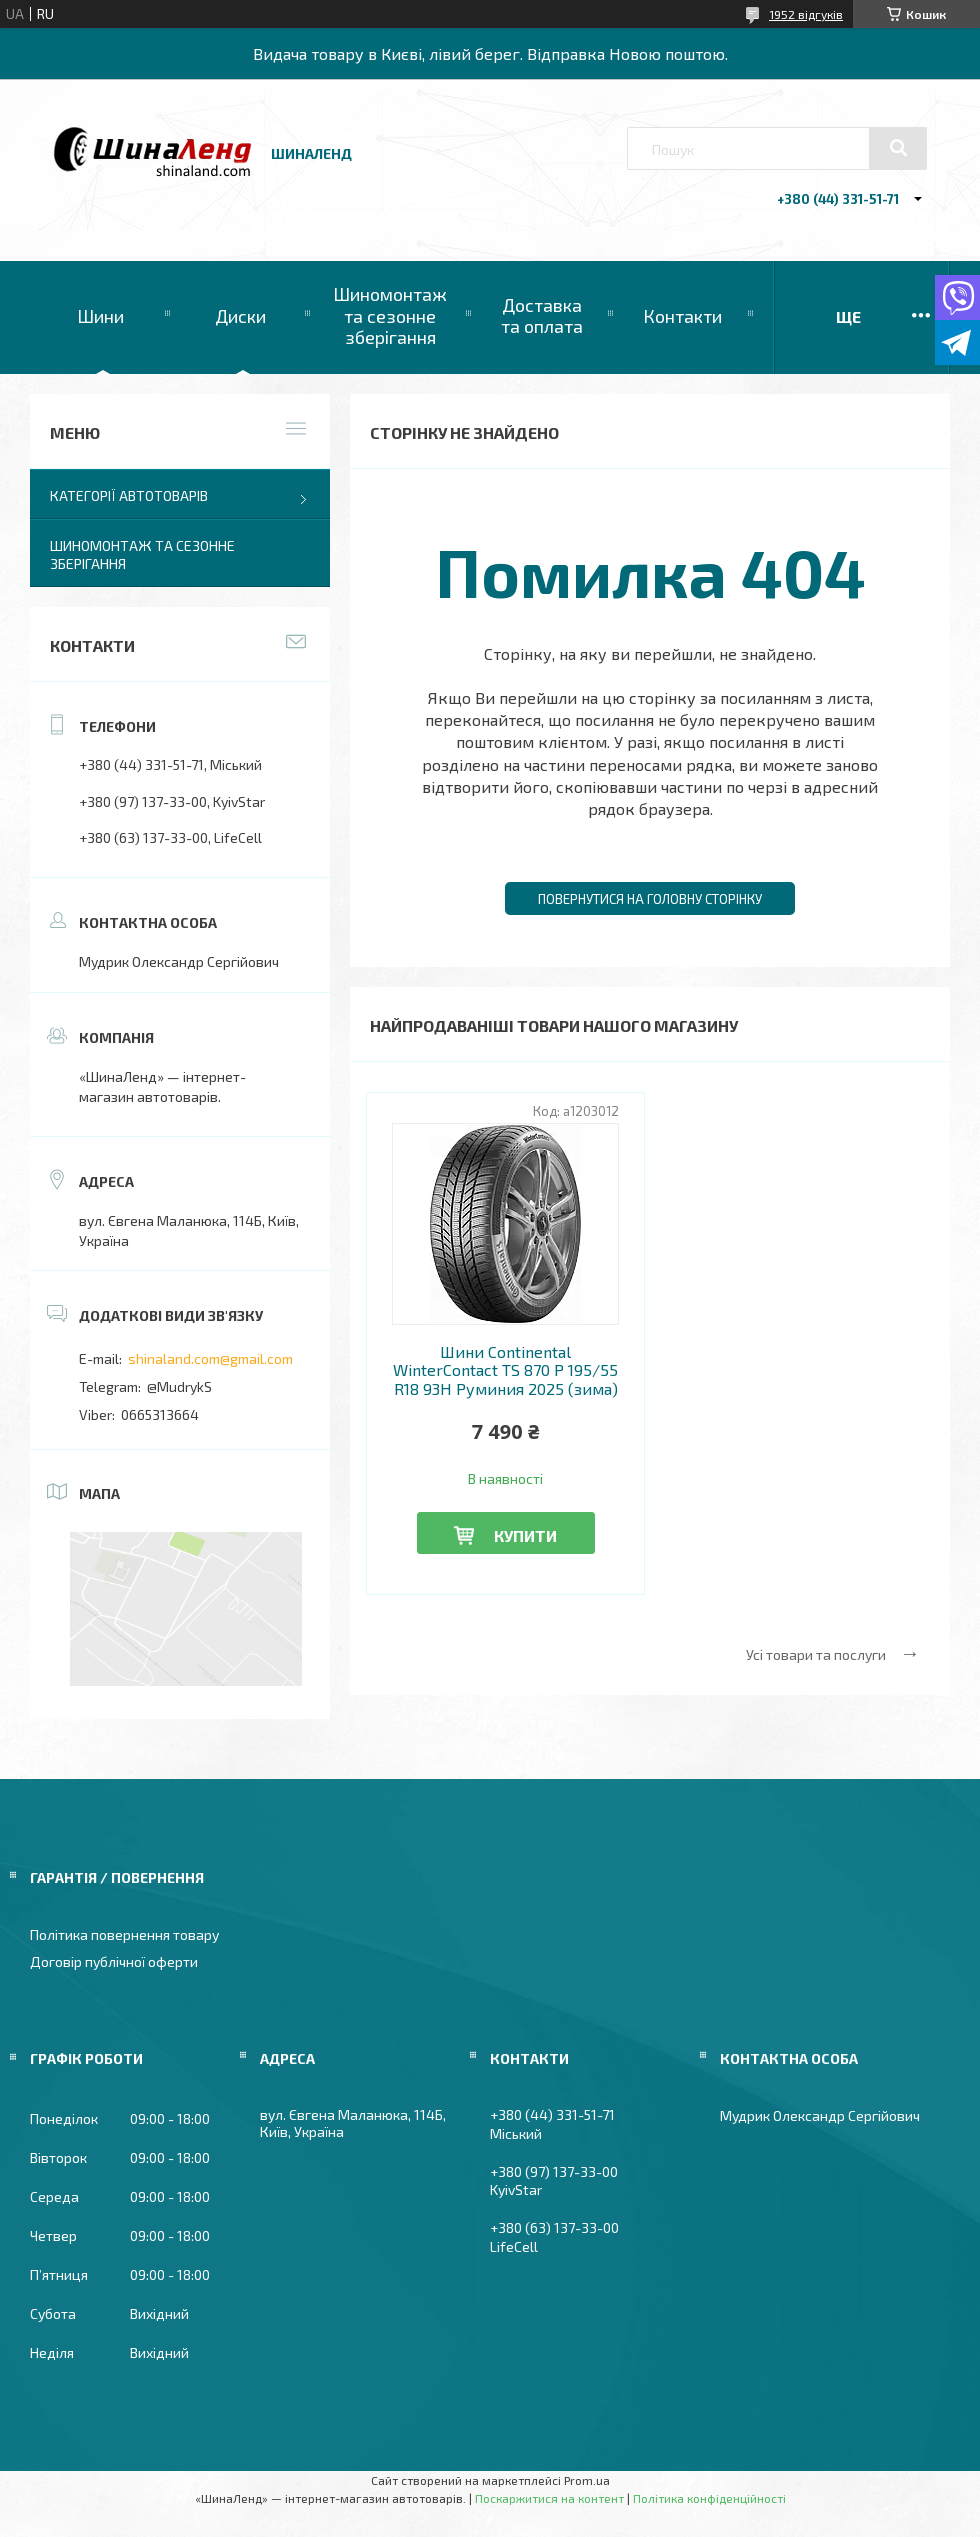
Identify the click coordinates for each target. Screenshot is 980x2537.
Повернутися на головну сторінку (650, 899)
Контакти (682, 316)
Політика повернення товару (124, 1934)
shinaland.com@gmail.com (210, 1358)
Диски (240, 316)
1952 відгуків (806, 14)
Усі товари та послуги (816, 1654)
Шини (100, 316)
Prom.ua (587, 2480)
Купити (525, 1535)
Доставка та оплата (542, 316)
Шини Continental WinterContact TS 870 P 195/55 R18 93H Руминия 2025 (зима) (505, 1370)
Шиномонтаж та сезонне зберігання (390, 315)
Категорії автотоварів (129, 495)
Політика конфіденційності (709, 2498)
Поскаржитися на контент (549, 2498)
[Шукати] (898, 148)
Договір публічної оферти (114, 1961)
